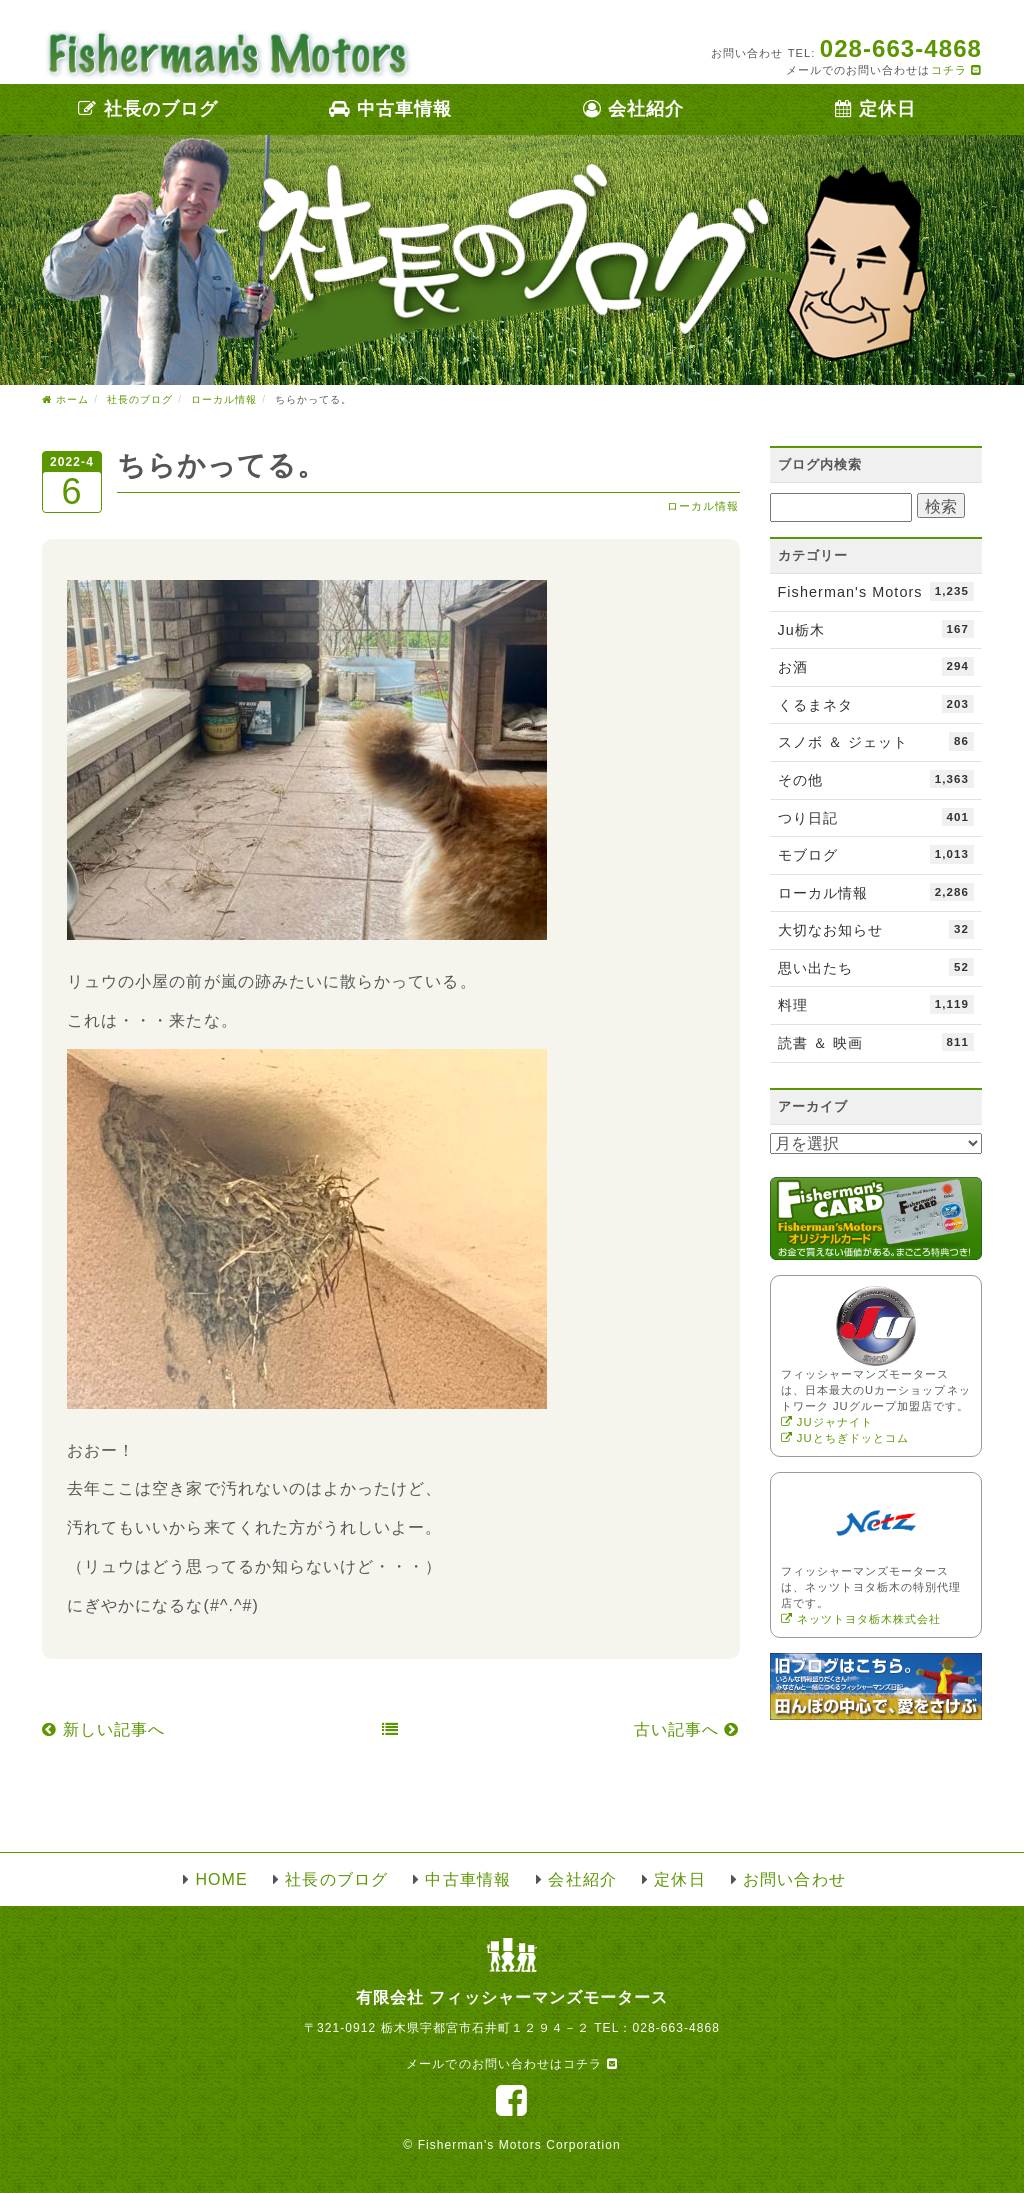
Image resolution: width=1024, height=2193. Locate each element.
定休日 (875, 109)
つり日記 (876, 817)
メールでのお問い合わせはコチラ (511, 2064)
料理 (876, 1004)
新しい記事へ (103, 1729)
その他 (876, 779)
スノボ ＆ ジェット (876, 741)
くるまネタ (876, 704)
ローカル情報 (703, 506)
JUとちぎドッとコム (845, 1438)
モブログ (876, 854)
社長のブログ (148, 109)
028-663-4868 (676, 2028)
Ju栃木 (876, 629)
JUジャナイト (827, 1422)
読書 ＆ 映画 (876, 1042)
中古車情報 (390, 109)
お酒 (876, 666)
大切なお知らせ (876, 929)
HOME (221, 1879)
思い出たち (876, 967)
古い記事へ (687, 1729)
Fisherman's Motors (876, 591)
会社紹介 (633, 109)
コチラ (956, 70)
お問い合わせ (794, 1879)
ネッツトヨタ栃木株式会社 (861, 1619)
